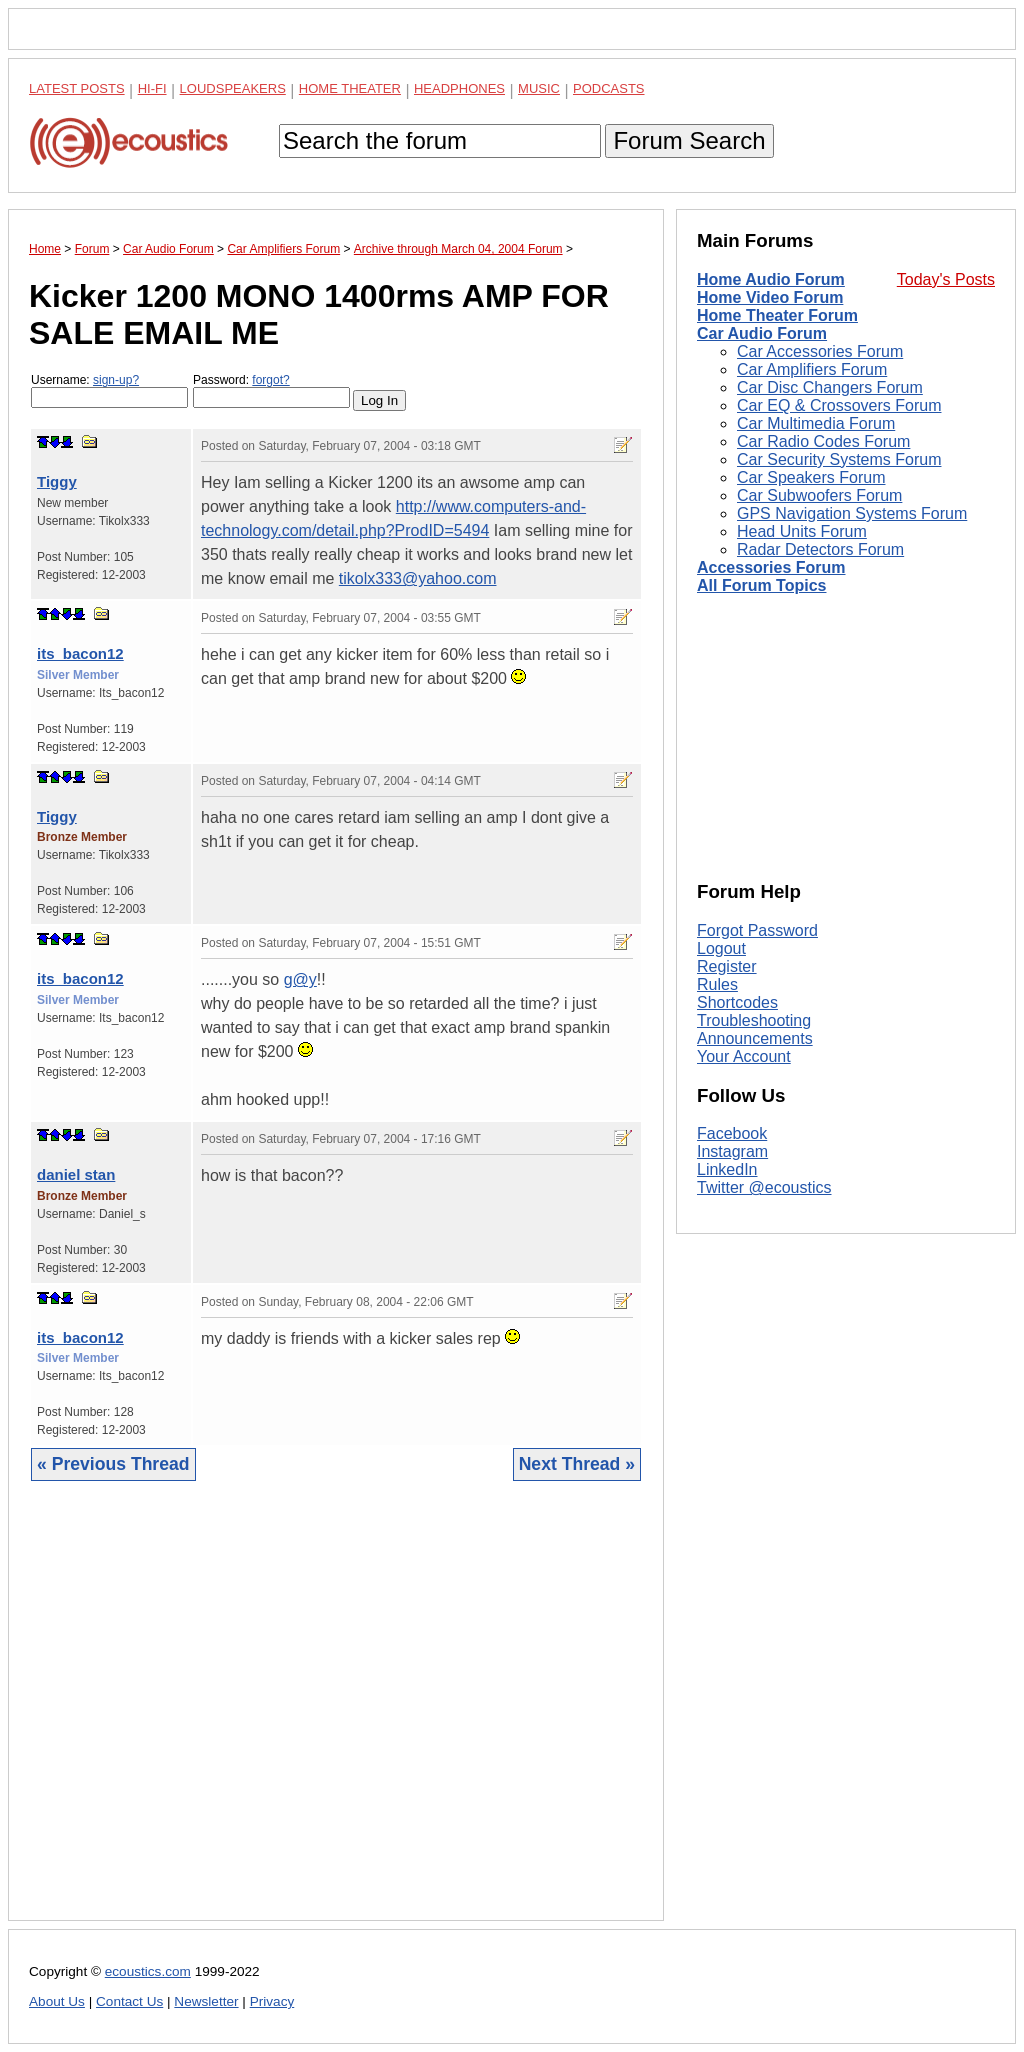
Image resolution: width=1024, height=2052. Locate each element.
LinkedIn (727, 1169)
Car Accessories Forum (820, 351)
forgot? (270, 380)
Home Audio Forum (771, 279)
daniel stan (76, 1174)
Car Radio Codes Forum (823, 441)
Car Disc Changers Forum (830, 387)
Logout (721, 948)
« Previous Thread (113, 1464)
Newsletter (206, 2001)
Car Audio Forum (762, 333)
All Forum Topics (761, 585)
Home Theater (350, 88)
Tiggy (57, 481)
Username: (109, 390)
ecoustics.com (148, 1971)
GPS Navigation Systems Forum (852, 513)
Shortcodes (737, 1002)
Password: (271, 390)
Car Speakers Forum (811, 477)
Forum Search (689, 140)
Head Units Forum (802, 531)
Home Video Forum (770, 297)
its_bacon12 (80, 653)
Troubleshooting (754, 1020)
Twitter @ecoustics (764, 1187)
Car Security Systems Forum (839, 459)
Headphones (459, 88)
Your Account (744, 1056)
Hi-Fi (152, 88)
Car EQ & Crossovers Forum (839, 405)
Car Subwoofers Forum (819, 495)
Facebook (732, 1133)
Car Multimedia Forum (816, 423)
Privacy (272, 2001)
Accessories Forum (771, 567)
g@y (300, 979)
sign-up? (116, 380)
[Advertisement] (336, 1716)
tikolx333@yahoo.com (418, 578)
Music (539, 88)
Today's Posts (946, 279)
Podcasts (609, 88)
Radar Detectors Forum (820, 549)
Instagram (732, 1151)
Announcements (755, 1038)
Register (727, 966)
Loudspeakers (233, 88)
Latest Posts (77, 88)
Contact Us (129, 2001)
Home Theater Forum (777, 315)
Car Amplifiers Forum (812, 369)
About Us (57, 2001)
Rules (717, 984)
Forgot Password (757, 930)
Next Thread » (577, 1464)
